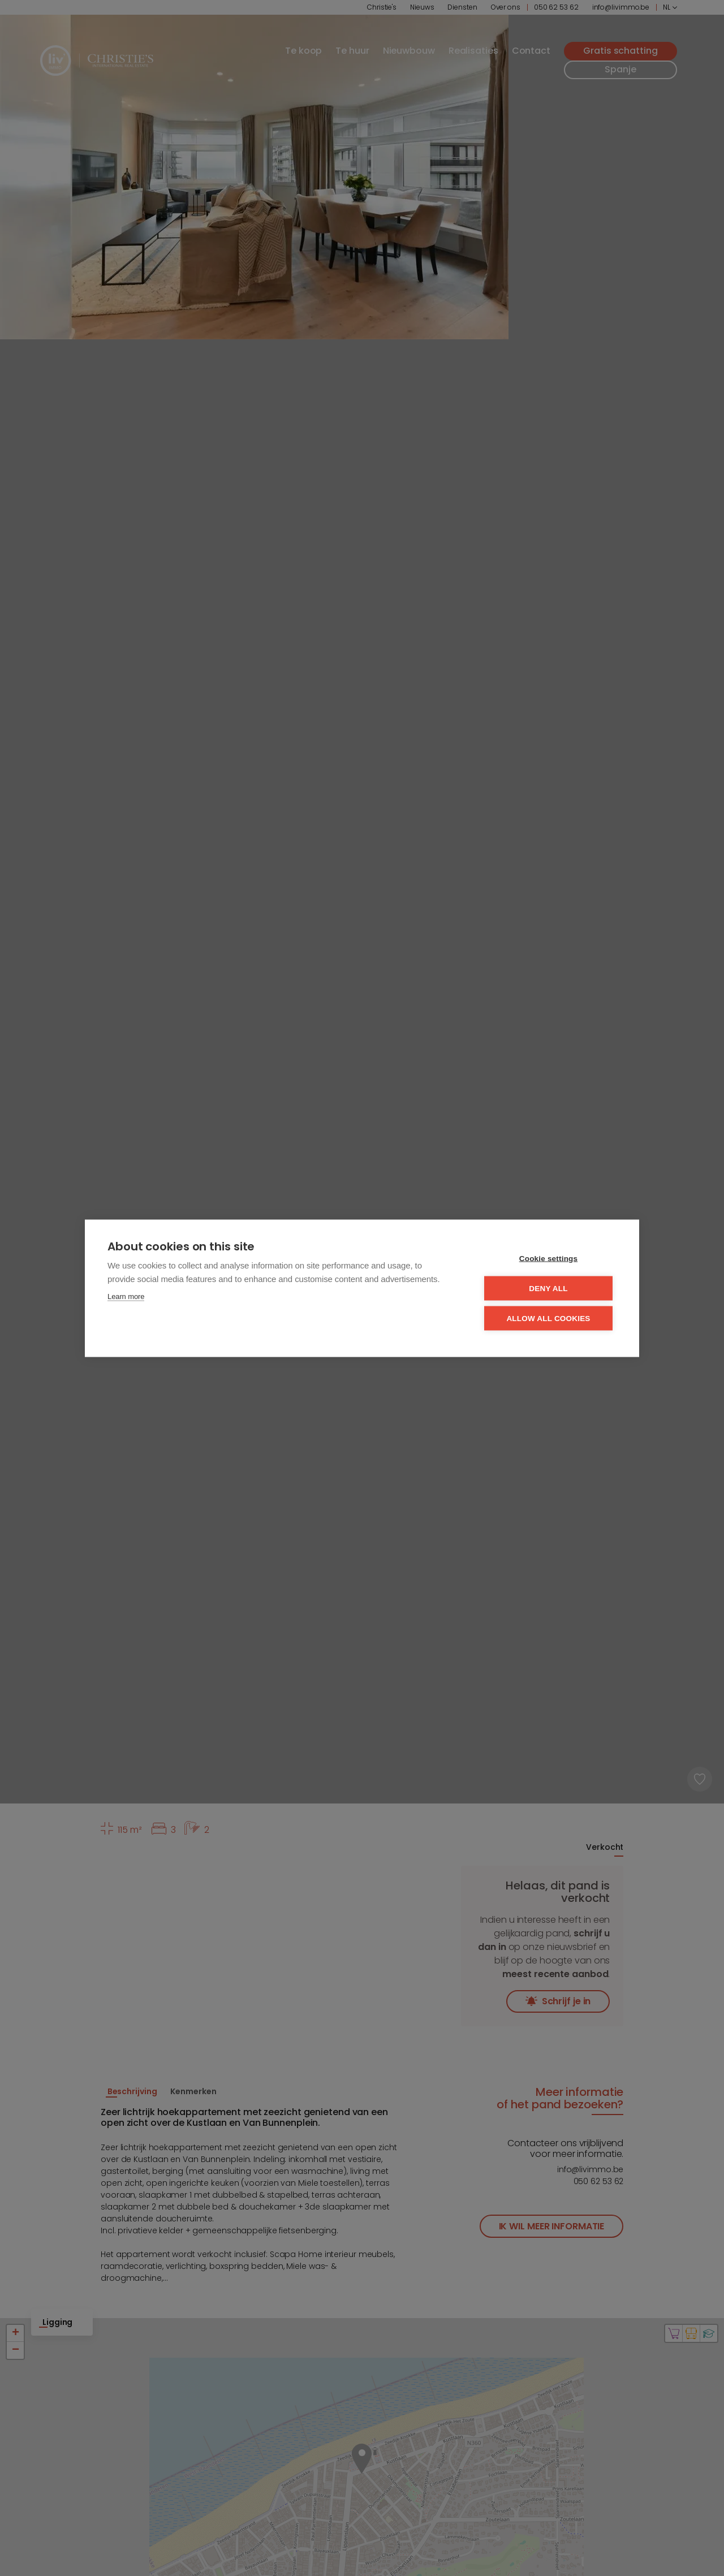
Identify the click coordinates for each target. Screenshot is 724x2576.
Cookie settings (548, 1258)
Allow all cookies (548, 1318)
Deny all (548, 1288)
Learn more (125, 1296)
